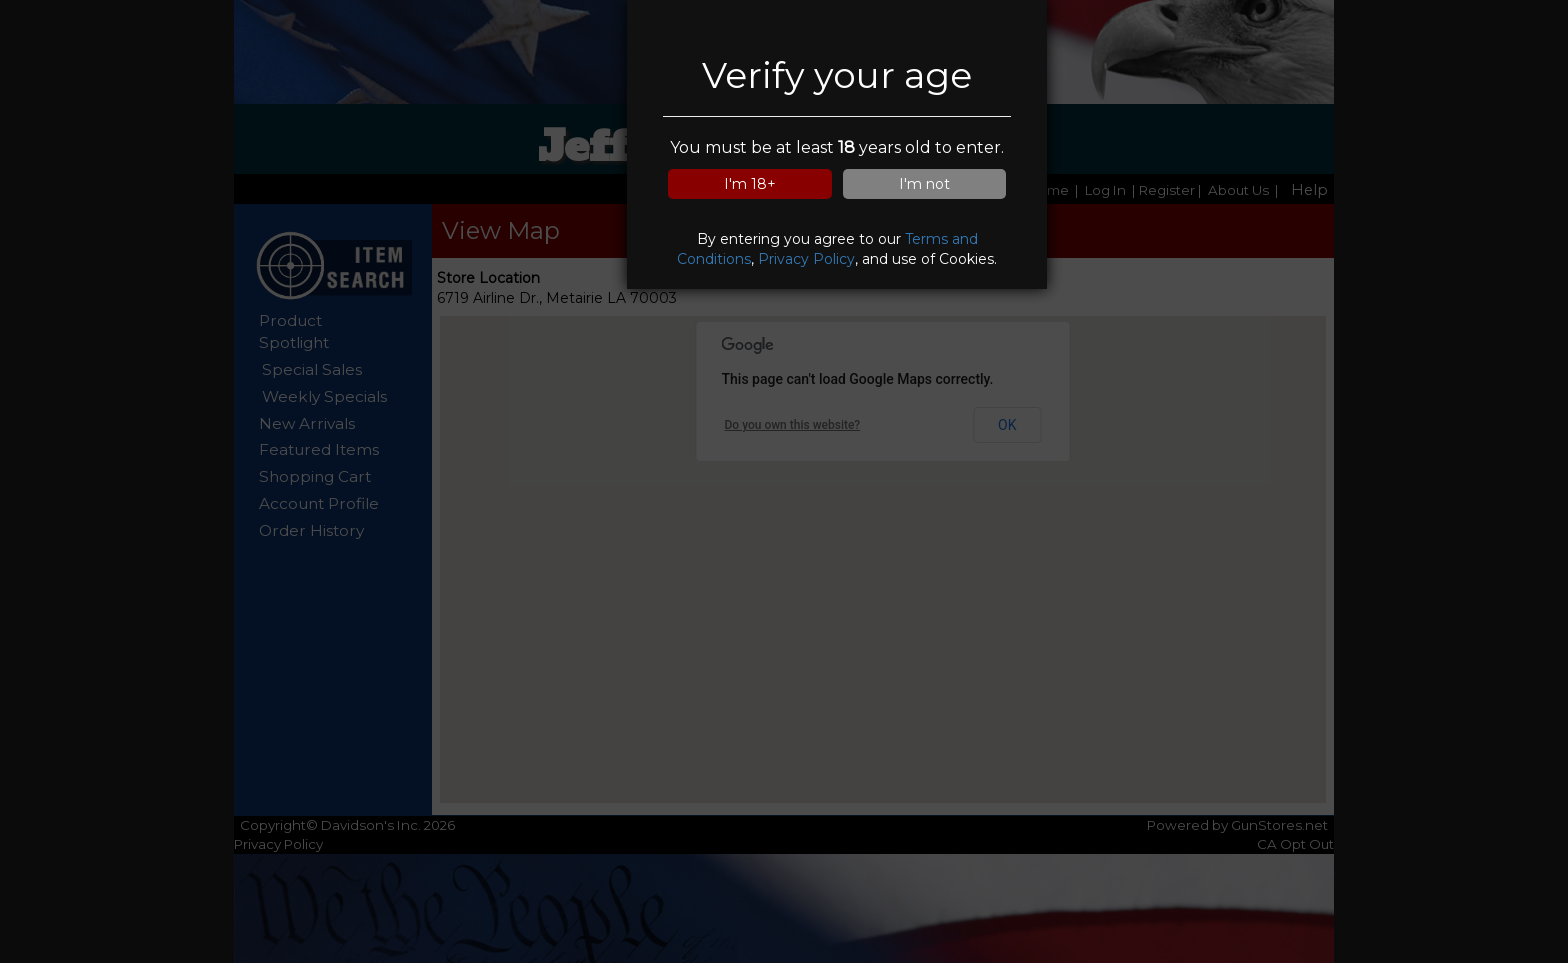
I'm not (924, 184)
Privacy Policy (806, 259)
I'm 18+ (750, 184)
